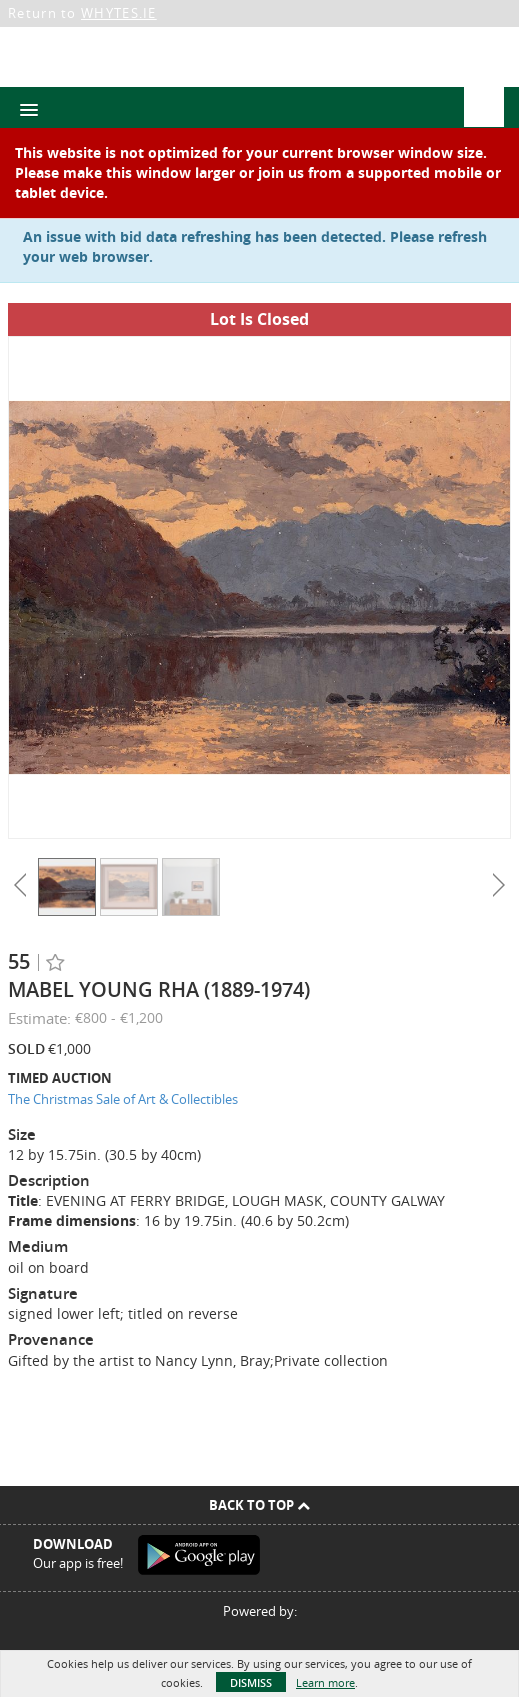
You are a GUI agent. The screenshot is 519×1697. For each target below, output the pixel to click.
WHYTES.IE (119, 13)
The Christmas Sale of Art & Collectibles (123, 1099)
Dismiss (251, 1682)
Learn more (325, 1682)
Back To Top (259, 1505)
